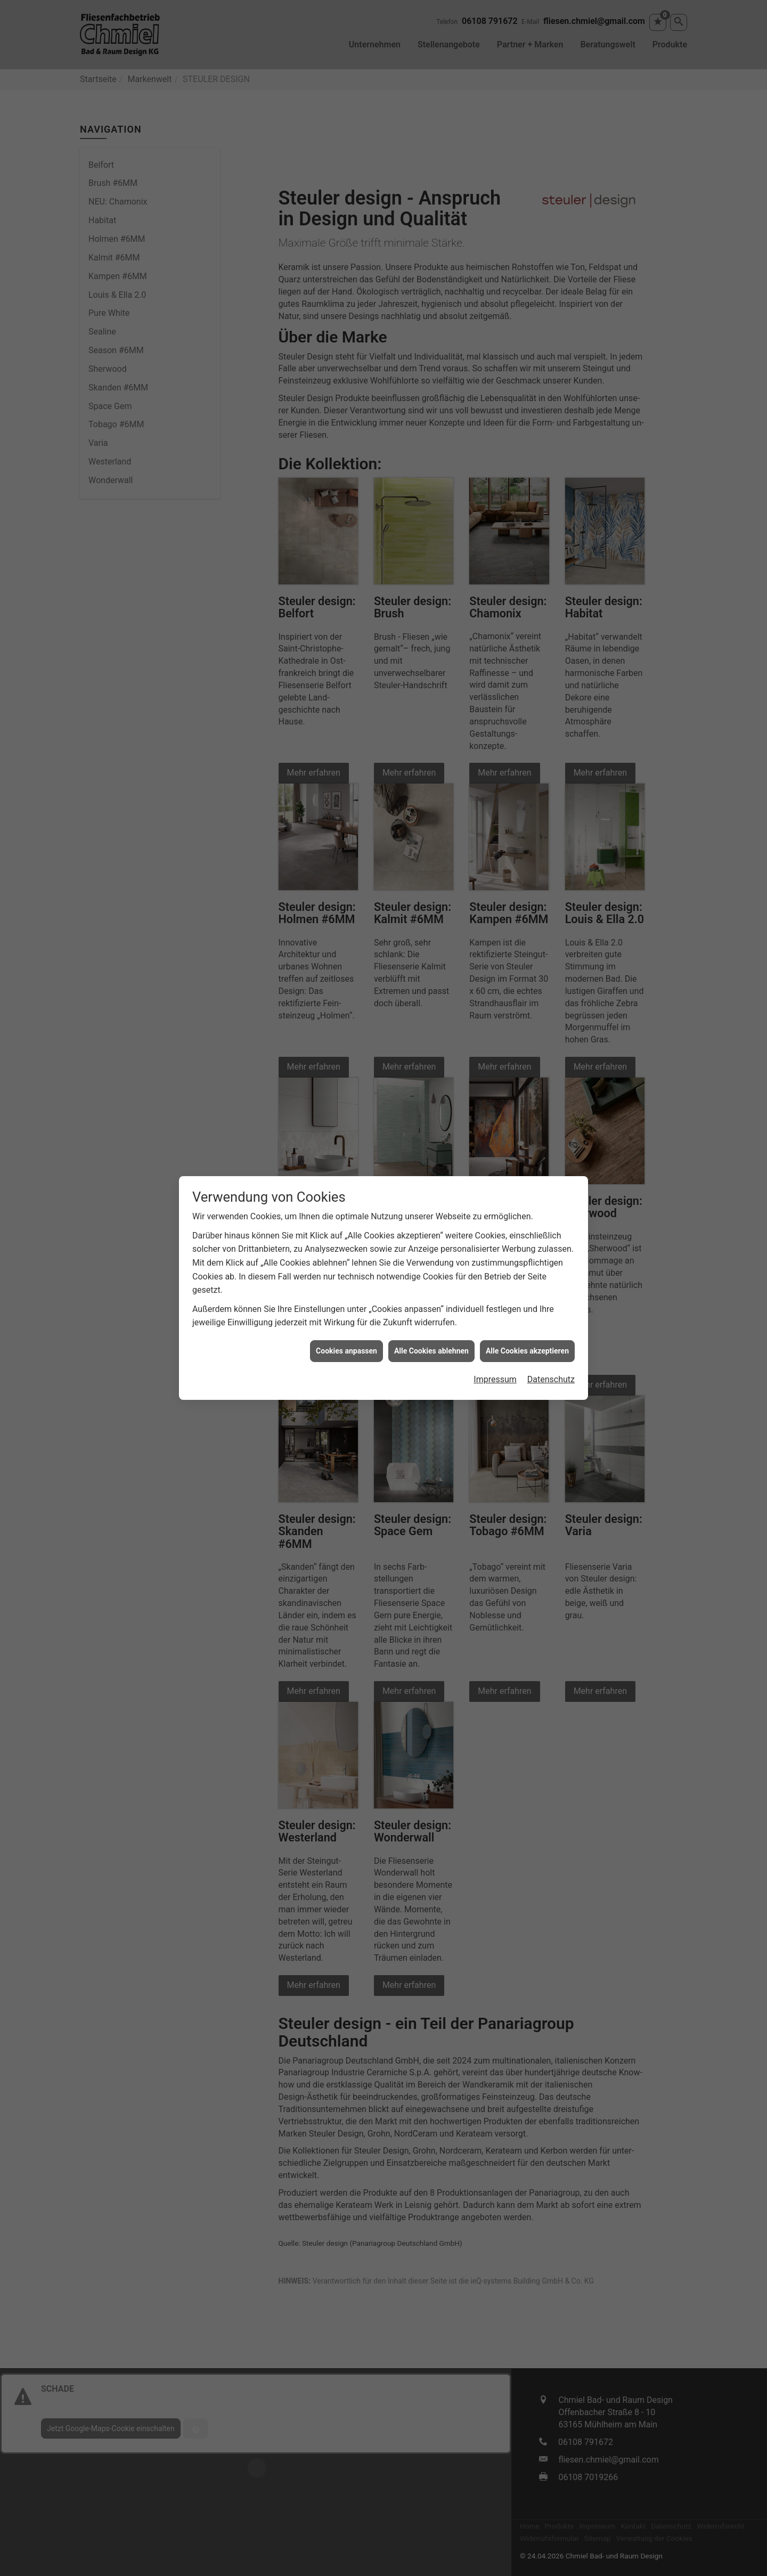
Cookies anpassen (346, 1351)
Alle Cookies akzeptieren (527, 1351)
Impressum (495, 1379)
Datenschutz (551, 1379)
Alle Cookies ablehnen (431, 1351)
